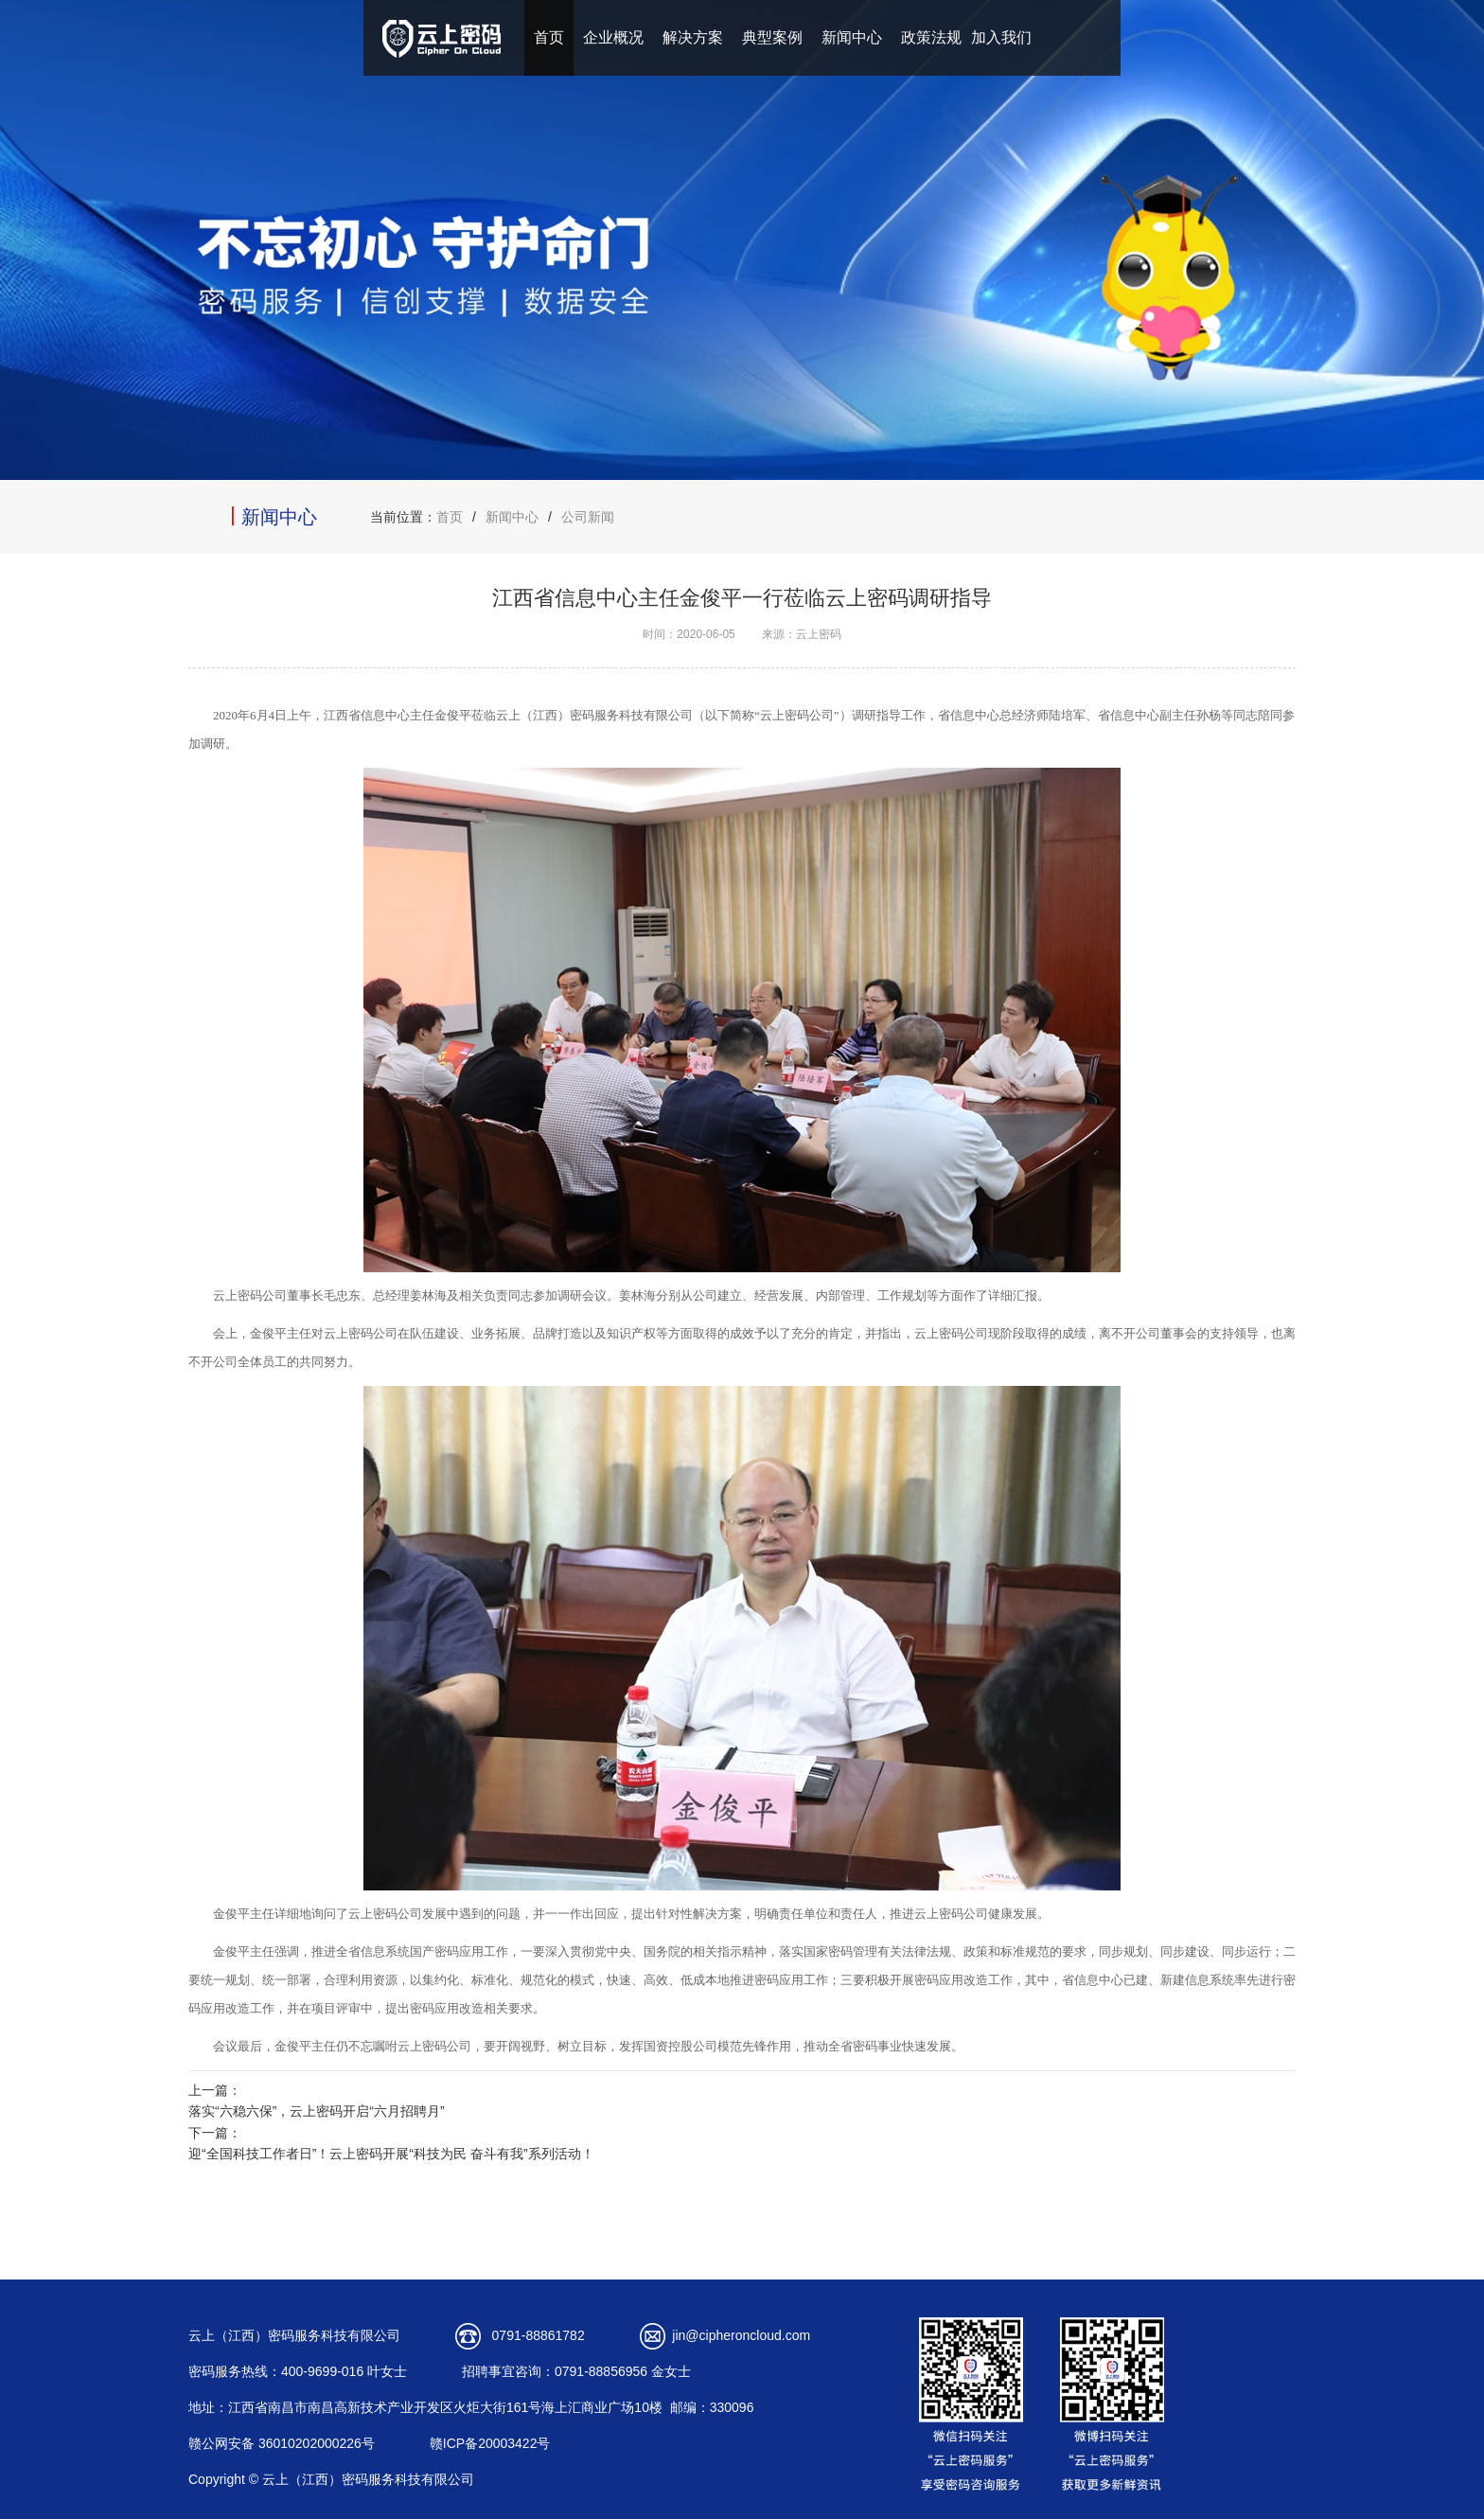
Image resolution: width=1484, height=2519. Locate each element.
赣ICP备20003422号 (490, 2443)
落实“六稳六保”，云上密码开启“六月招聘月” (316, 2111)
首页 (549, 37)
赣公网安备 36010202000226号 (281, 2443)
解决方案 (692, 37)
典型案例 (772, 37)
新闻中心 (852, 37)
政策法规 (931, 37)
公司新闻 (587, 516)
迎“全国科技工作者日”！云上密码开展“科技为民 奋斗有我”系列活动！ (391, 2153)
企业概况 (613, 37)
